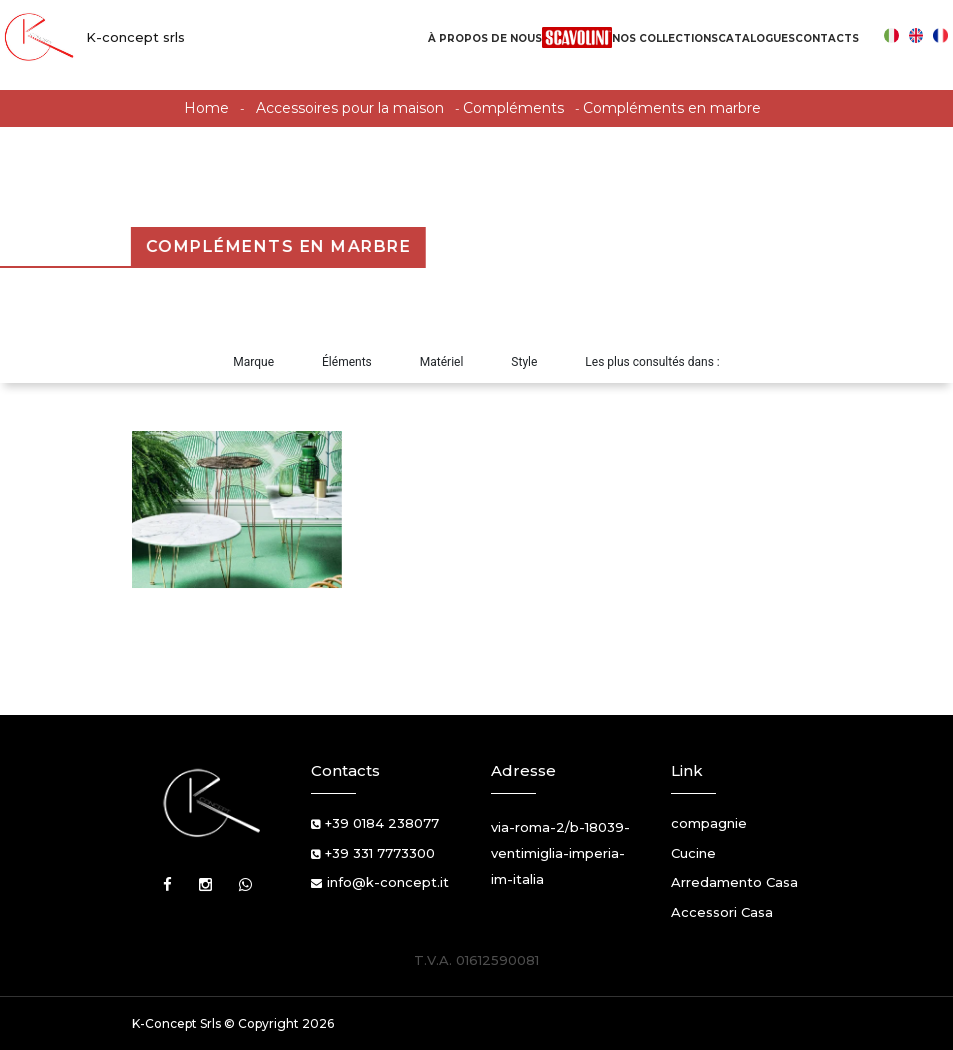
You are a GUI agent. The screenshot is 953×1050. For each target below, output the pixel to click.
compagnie (709, 823)
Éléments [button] (347, 362)
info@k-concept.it (388, 882)
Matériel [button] (442, 362)
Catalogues (756, 38)
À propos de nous (485, 38)
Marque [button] (253, 362)
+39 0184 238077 (382, 823)
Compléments (513, 108)
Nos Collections (665, 38)
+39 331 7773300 (380, 853)
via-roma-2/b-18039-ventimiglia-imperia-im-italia (560, 853)
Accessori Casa (722, 912)
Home (206, 108)
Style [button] (524, 362)
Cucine (693, 853)
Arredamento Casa (734, 882)
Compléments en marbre (672, 108)
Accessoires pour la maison (350, 108)
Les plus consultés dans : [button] (652, 362)
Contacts (827, 38)
